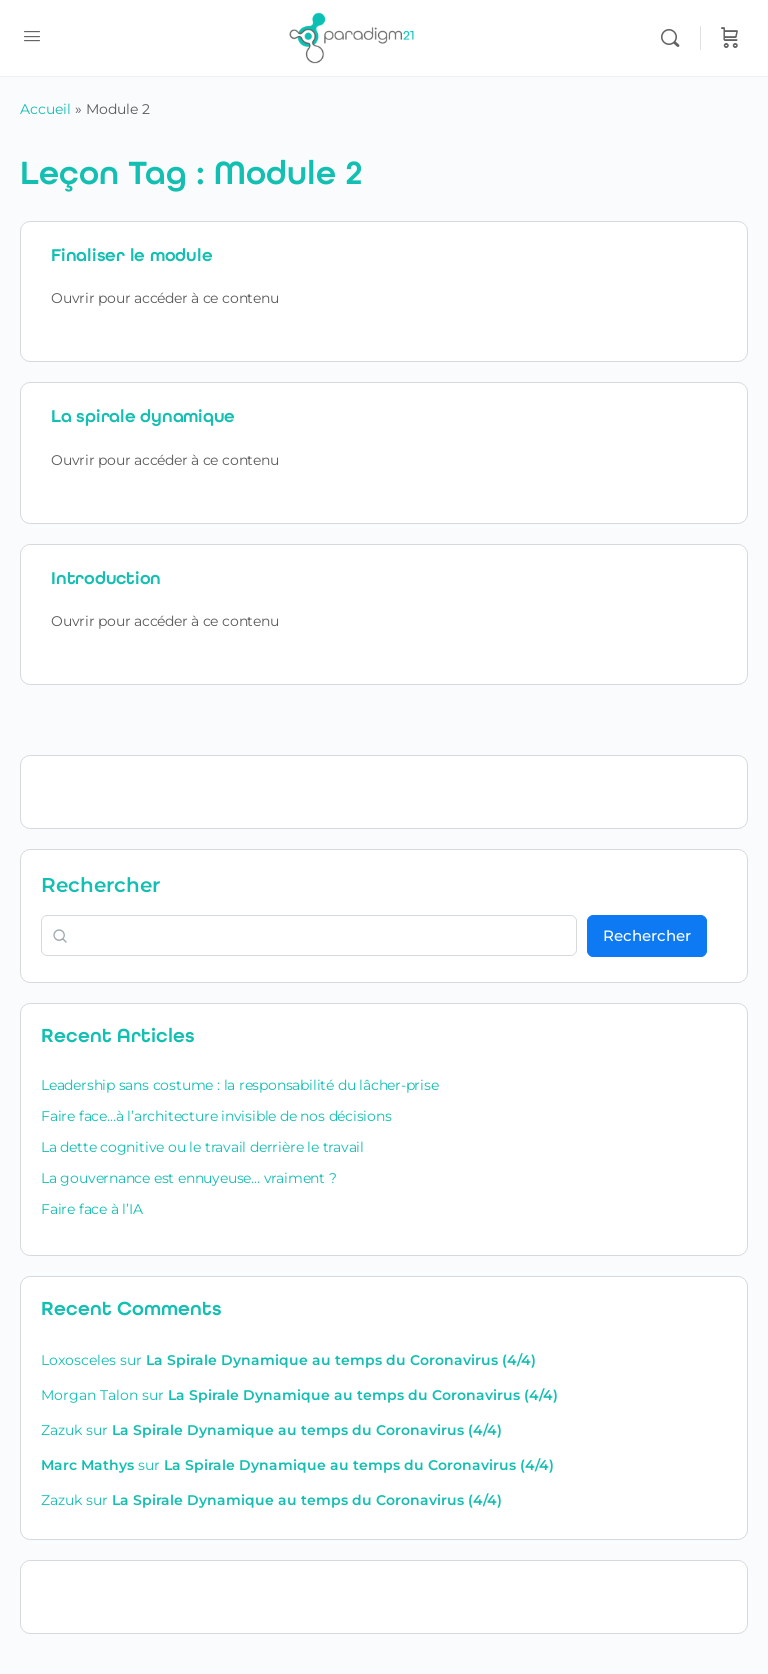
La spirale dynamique (143, 416)
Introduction (106, 578)
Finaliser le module (131, 255)
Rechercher (100, 885)
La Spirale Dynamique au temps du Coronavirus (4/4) (341, 1360)
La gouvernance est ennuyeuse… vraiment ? (189, 1178)
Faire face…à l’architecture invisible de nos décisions (216, 1116)
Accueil (45, 109)
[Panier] (730, 38)
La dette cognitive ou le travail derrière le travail (202, 1147)
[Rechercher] (675, 38)
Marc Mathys (87, 1465)
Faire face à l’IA (91, 1209)
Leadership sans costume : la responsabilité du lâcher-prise (240, 1085)
